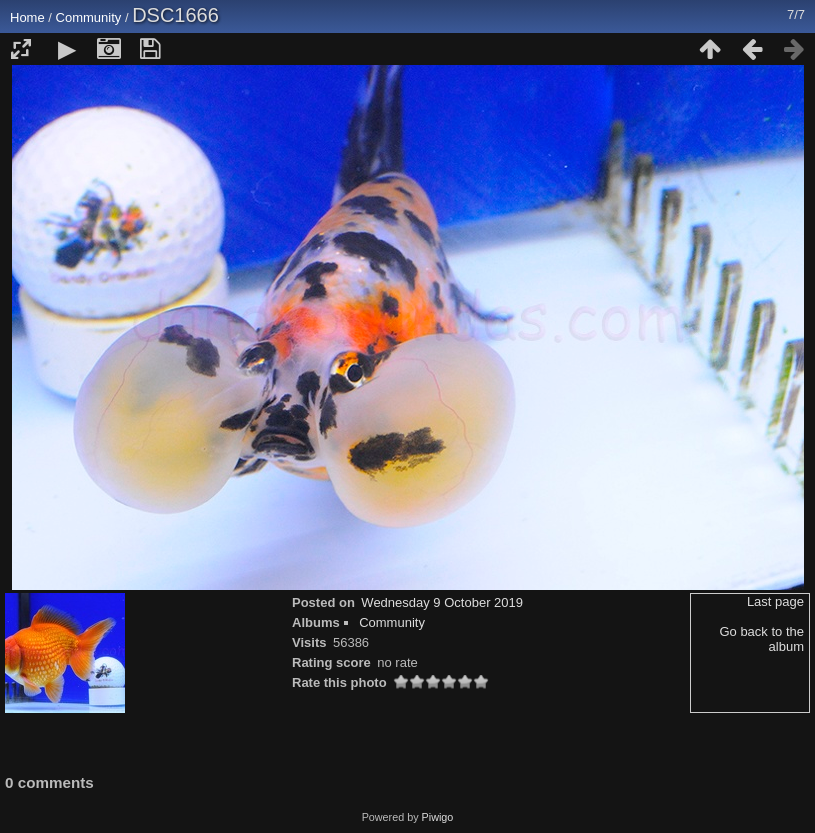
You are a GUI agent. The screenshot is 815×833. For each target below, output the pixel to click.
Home (27, 17)
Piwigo (438, 817)
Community (89, 17)
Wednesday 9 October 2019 (442, 602)
